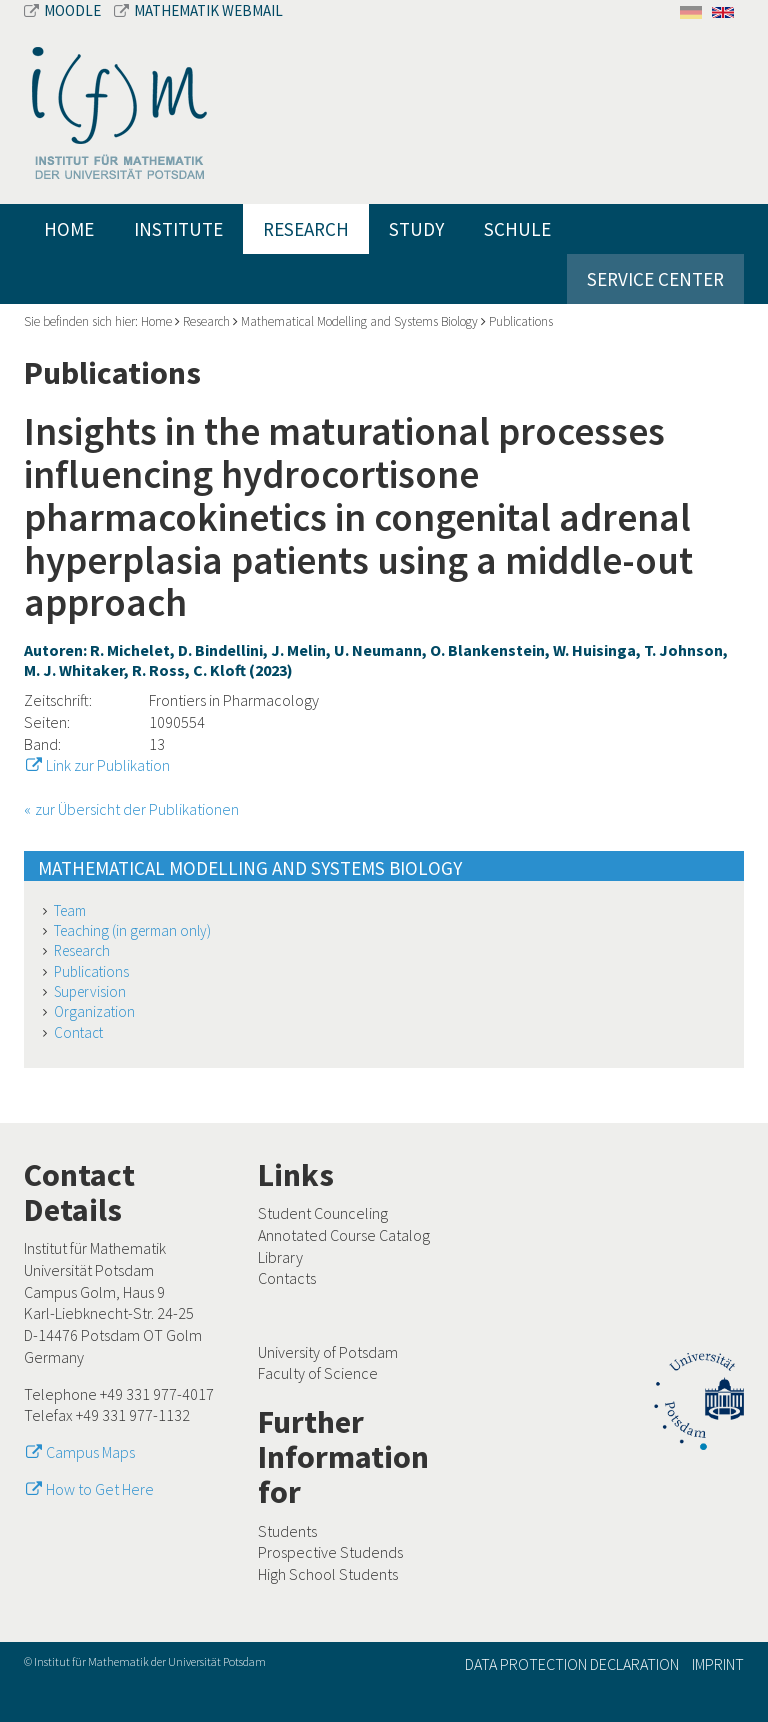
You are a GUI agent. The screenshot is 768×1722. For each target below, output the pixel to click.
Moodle (64, 10)
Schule (517, 229)
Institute (178, 229)
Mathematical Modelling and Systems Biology (359, 321)
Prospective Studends (330, 1552)
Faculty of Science (318, 1373)
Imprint (718, 1664)
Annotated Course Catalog (344, 1235)
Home (69, 229)
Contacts (287, 1278)
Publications (521, 321)
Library (280, 1257)
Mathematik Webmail (198, 10)
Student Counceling (323, 1213)
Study (416, 229)
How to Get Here (100, 1489)
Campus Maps (90, 1452)
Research (306, 229)
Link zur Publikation (108, 765)
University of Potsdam (328, 1352)
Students (287, 1531)
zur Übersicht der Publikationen (137, 809)
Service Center (655, 279)
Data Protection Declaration (572, 1664)
